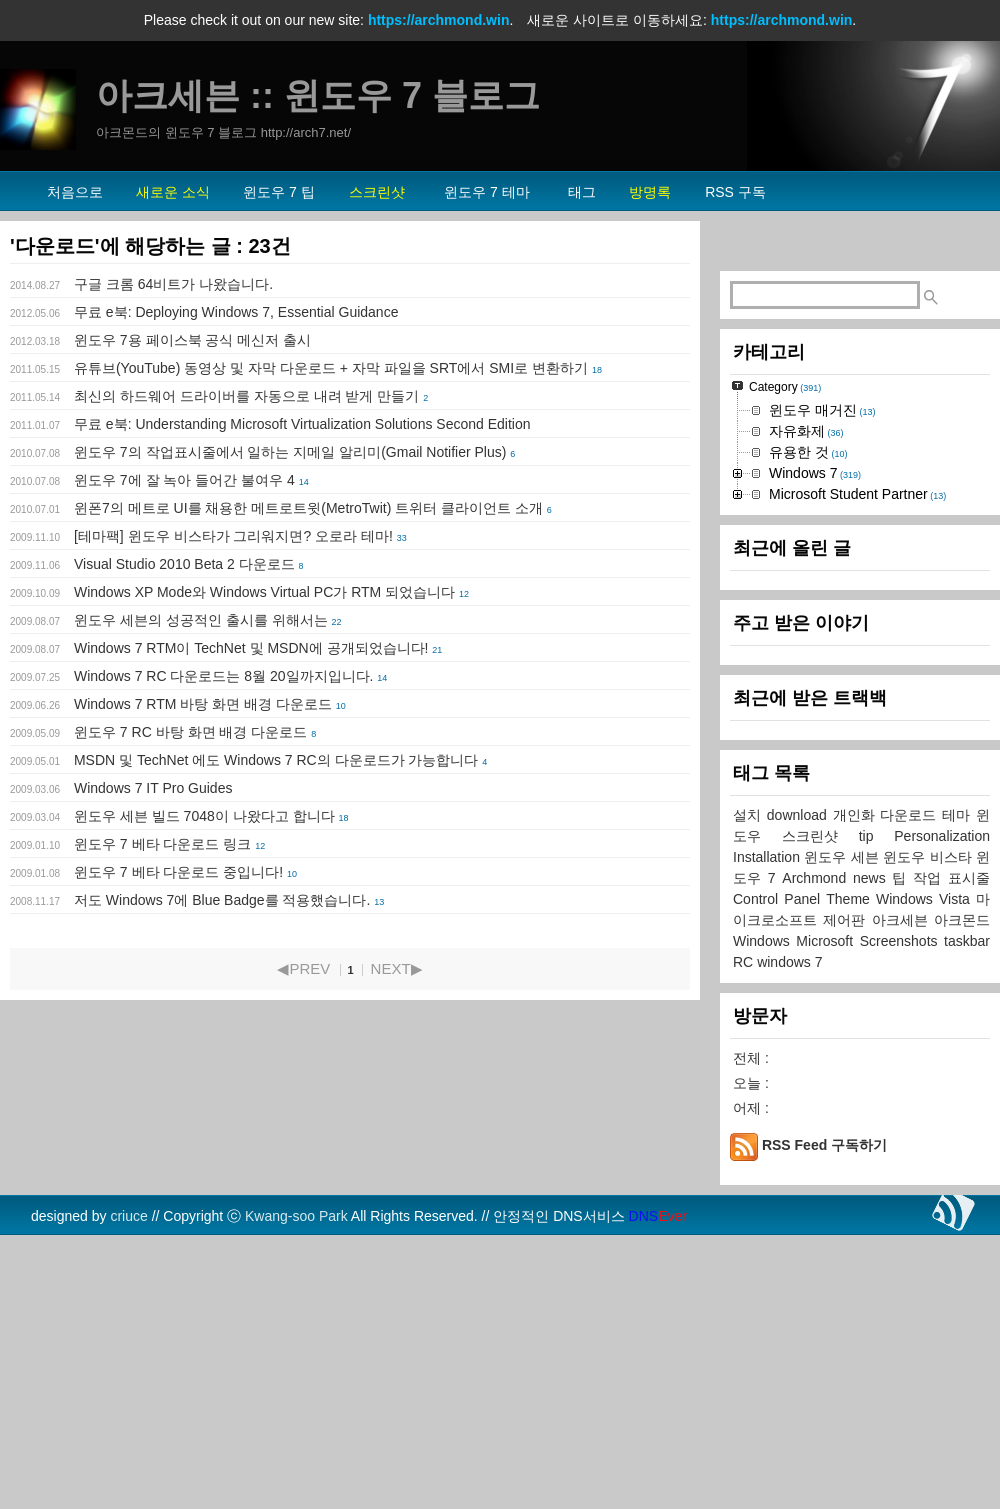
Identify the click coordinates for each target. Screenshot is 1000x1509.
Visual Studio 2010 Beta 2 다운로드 (184, 564)
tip (877, 1086)
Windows (764, 1191)
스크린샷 (820, 1086)
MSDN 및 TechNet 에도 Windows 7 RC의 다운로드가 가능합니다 (276, 760)
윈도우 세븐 (843, 1107)
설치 (750, 1065)
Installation (768, 1107)
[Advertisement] (860, 376)
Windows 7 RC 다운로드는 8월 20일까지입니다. (224, 676)
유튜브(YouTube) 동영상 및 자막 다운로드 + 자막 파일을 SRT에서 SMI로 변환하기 (331, 368)
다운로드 (911, 1065)
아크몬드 (962, 1170)
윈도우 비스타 (929, 1107)
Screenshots (902, 1191)
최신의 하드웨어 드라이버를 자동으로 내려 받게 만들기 (246, 396)
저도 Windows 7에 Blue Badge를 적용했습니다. (222, 900)
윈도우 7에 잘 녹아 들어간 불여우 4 (184, 480)
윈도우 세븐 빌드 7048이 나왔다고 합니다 (204, 816)
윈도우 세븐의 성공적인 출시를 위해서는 (201, 620)
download (800, 1065)
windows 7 (789, 1212)
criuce (128, 1466)
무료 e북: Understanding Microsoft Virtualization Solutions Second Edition (302, 424)
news (872, 1128)
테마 (959, 1065)
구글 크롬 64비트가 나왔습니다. (173, 284)
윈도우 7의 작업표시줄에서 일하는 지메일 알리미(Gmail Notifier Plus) (290, 452)
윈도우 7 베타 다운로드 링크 (162, 844)
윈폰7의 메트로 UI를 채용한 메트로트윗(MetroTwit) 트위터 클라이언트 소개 (308, 508)
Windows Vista (926, 1149)
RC (745, 1212)
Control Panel (779, 1149)
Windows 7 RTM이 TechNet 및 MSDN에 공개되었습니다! (251, 648)
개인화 (857, 1065)
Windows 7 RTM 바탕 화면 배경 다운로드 (203, 704)
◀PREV (303, 968)
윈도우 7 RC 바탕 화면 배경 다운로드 (190, 732)
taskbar (967, 1191)
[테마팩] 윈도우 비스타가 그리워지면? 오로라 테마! (233, 536)
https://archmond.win (439, 20)
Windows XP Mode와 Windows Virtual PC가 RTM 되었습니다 (264, 592)
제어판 (847, 1170)
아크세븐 (903, 1170)
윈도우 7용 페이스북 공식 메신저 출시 (192, 340)
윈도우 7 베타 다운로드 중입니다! (178, 872)
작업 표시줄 (951, 1128)
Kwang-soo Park (296, 1466)
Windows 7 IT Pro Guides (153, 788)
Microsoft (827, 1191)
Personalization (942, 1086)
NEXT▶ (397, 968)
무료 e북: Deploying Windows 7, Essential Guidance (236, 312)
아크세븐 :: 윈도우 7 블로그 (318, 95)
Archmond (817, 1128)
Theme (851, 1149)
